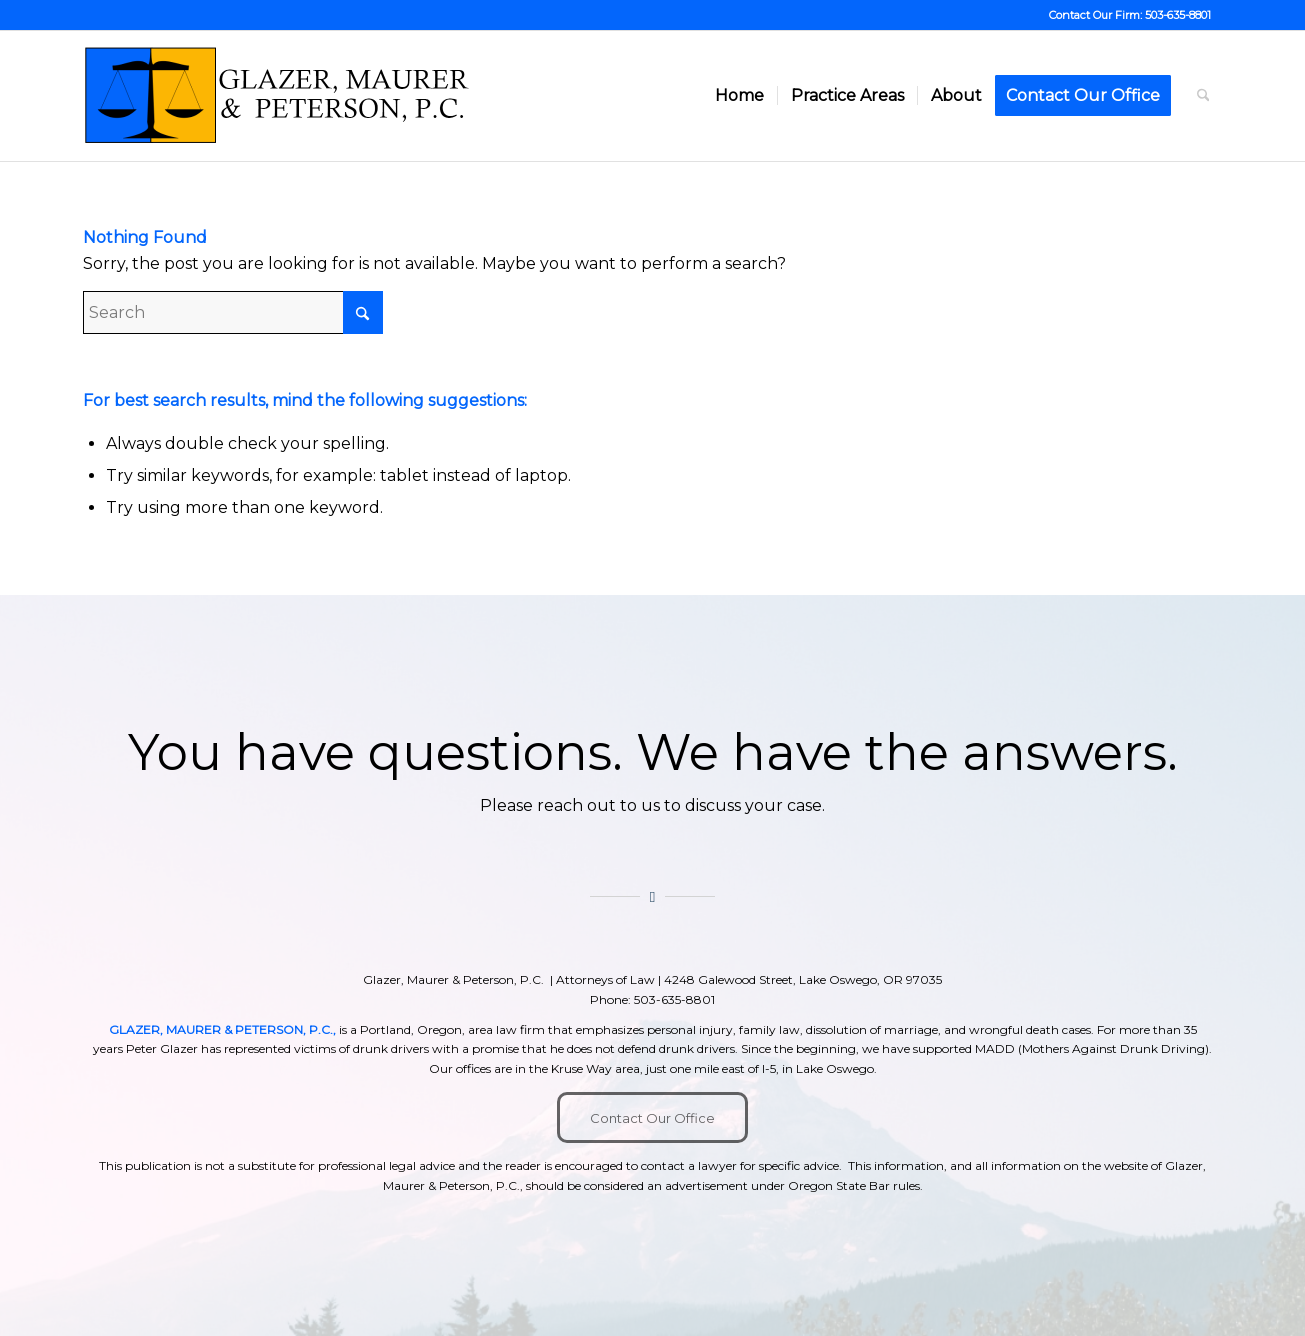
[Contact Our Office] (652, 1117)
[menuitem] (739, 96)
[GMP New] (278, 96)
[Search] (1203, 96)
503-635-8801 (1178, 15)
